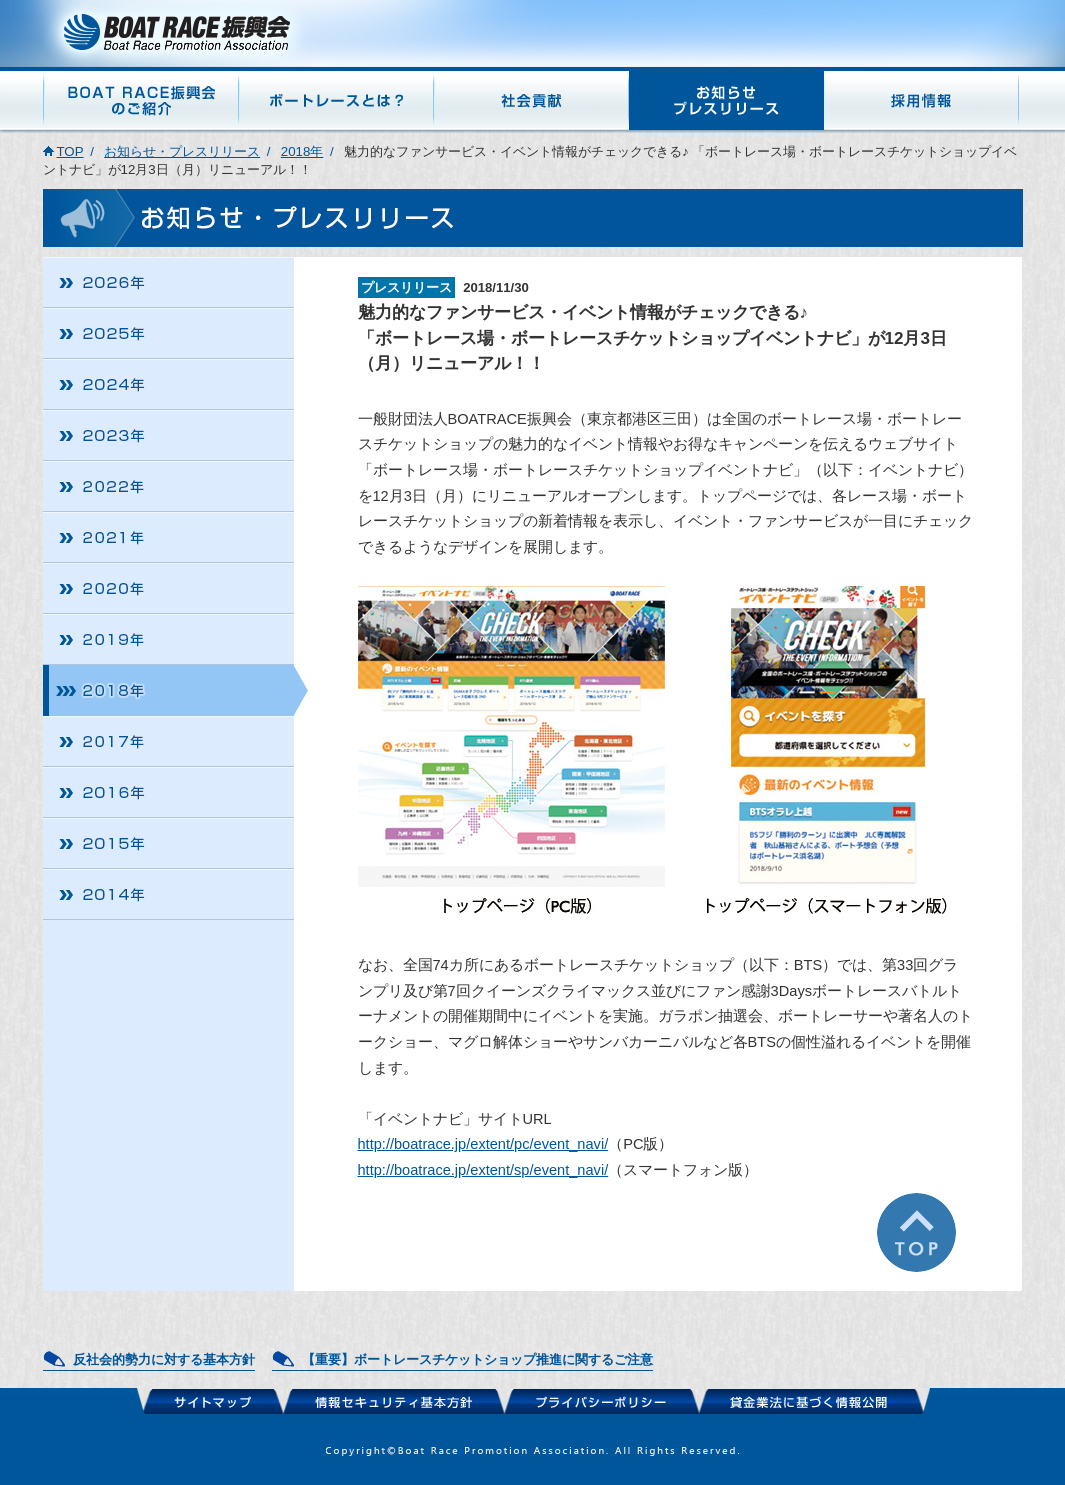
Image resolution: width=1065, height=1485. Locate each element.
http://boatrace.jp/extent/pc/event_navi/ (483, 1144)
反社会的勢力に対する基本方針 (164, 1359)
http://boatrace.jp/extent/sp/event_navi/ (483, 1170)
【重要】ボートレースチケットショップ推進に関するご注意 (477, 1359)
